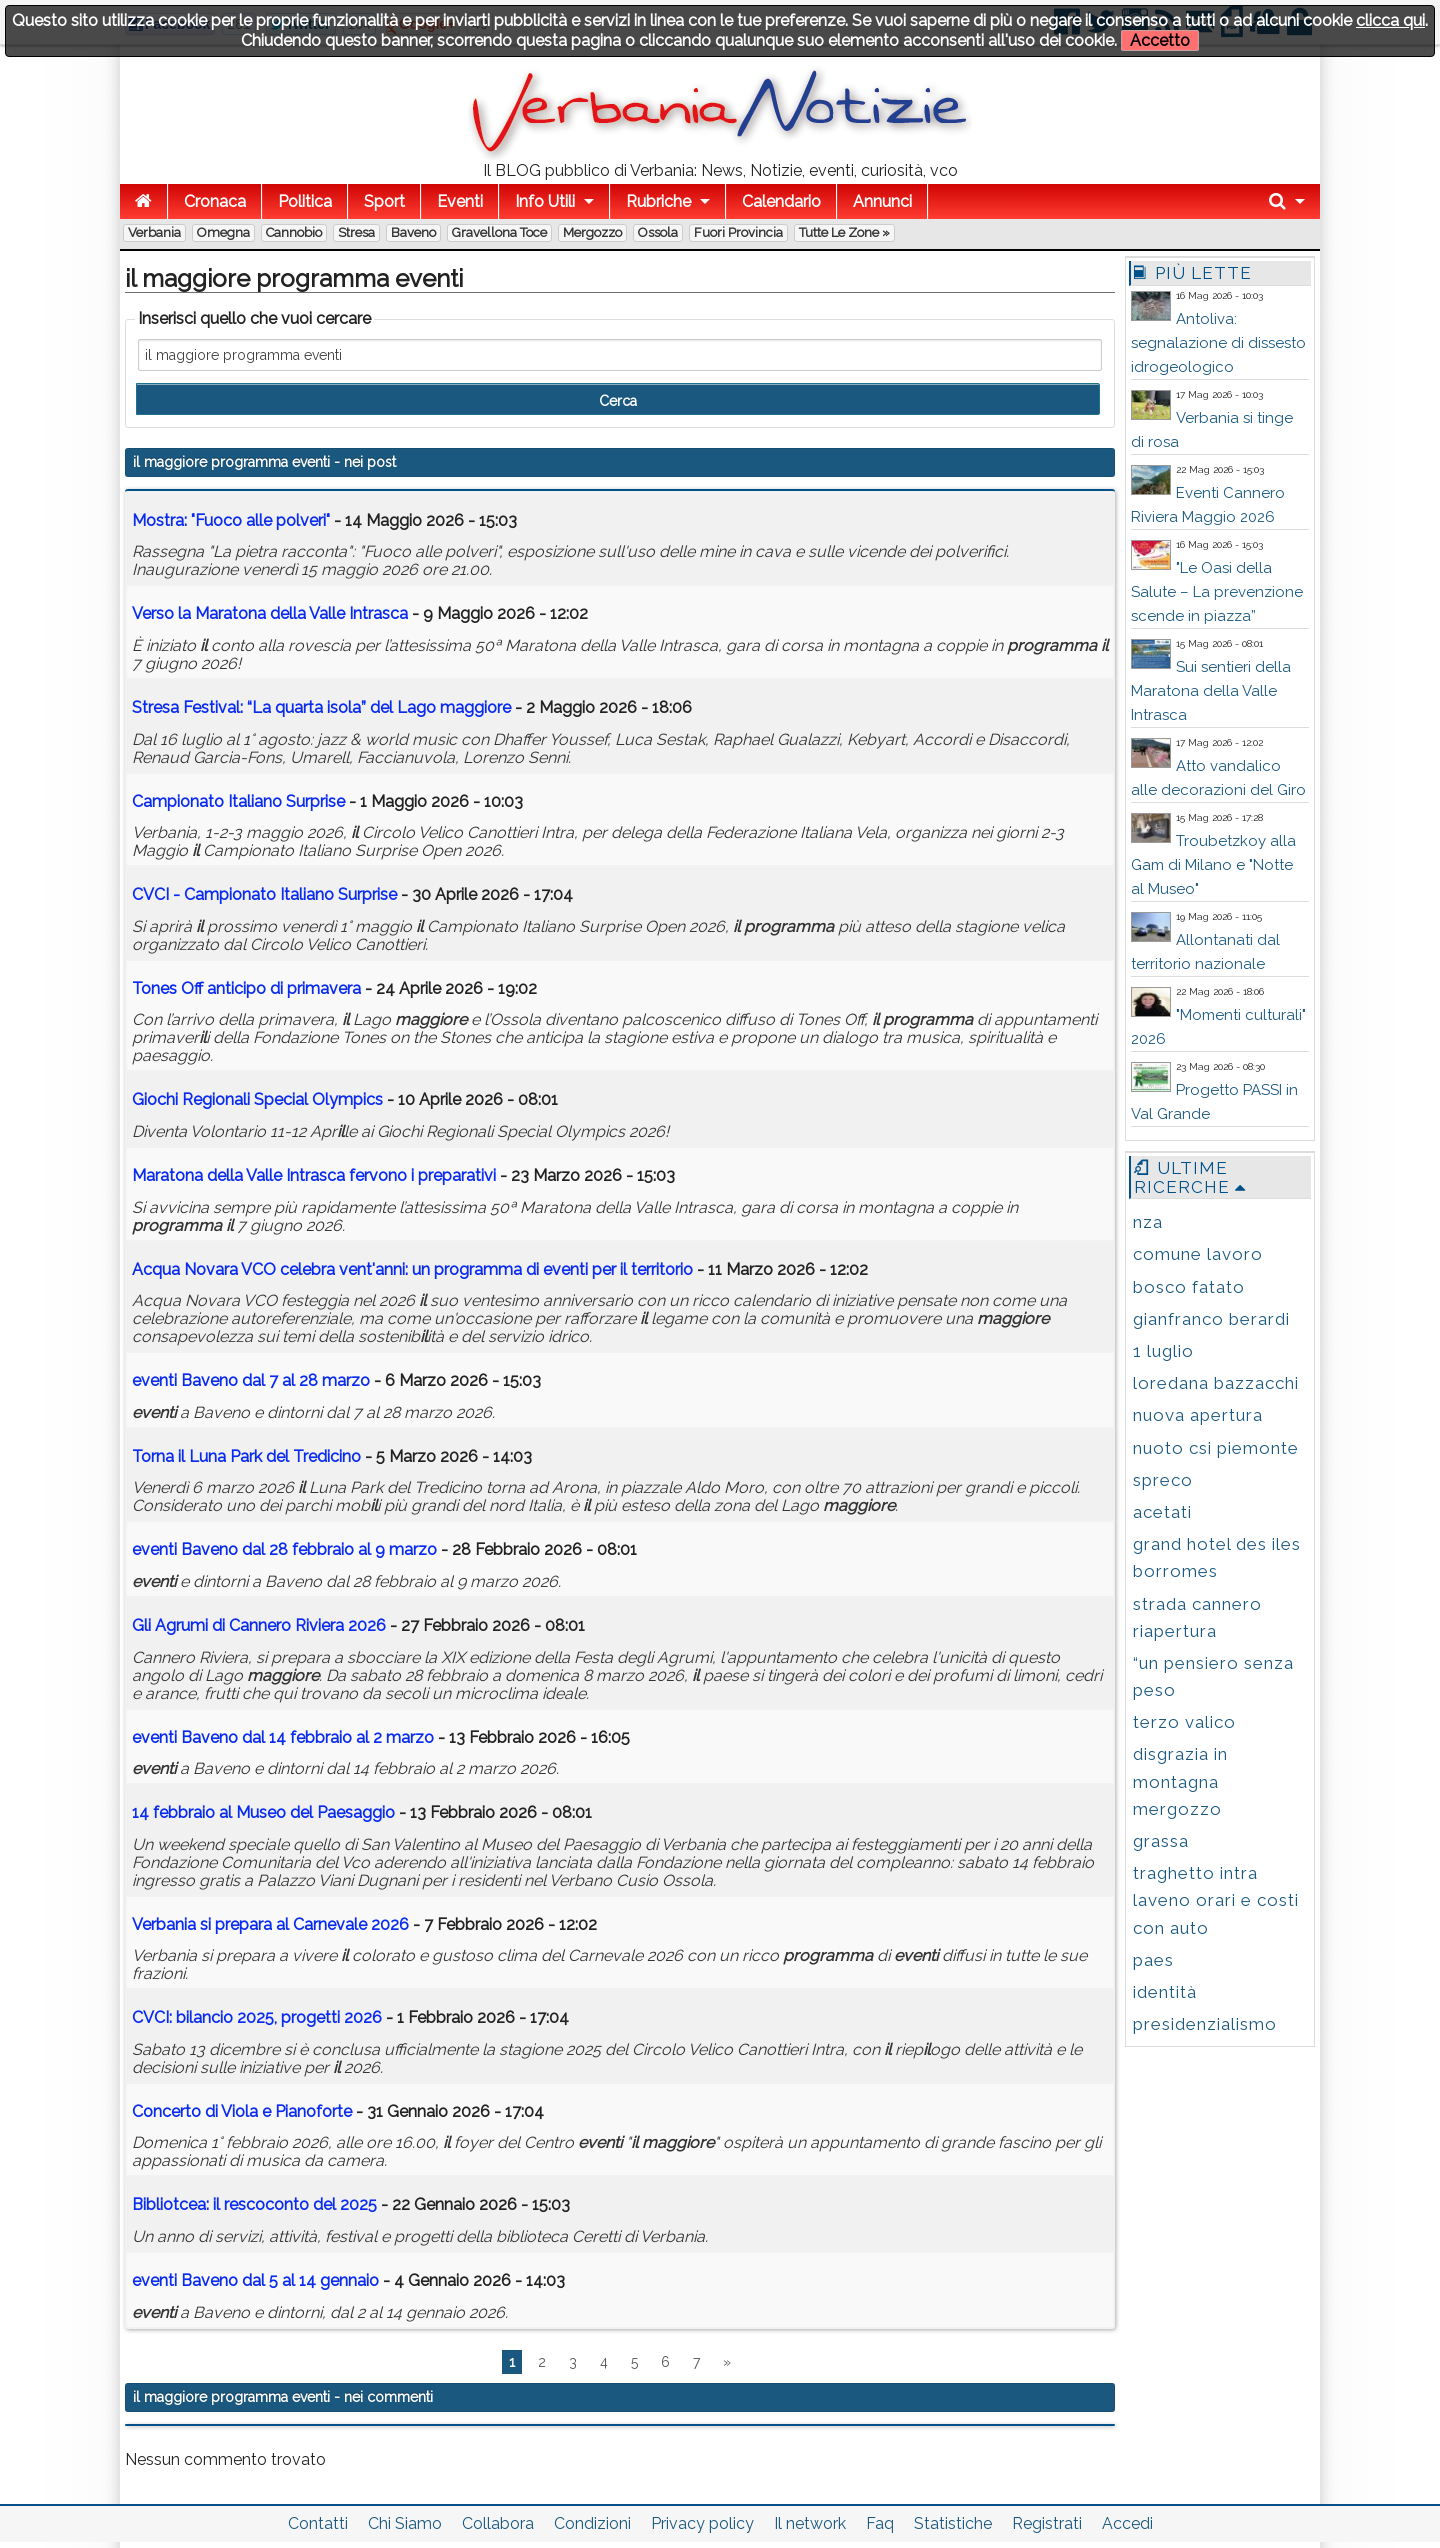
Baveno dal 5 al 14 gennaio (255, 2280)
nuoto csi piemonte (1216, 1448)
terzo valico (1184, 1722)
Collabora (498, 2523)
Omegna (223, 232)
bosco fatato (1189, 1287)
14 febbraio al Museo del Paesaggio (265, 1812)
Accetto (1160, 40)
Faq (880, 2523)
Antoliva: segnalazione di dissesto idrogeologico (1218, 343)
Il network (810, 2523)
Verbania (154, 232)
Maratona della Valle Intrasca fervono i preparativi (314, 1175)
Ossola (658, 232)
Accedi (1127, 2523)
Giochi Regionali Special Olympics (257, 1099)
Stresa (356, 232)
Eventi (460, 201)
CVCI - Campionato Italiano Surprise (264, 894)
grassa (1161, 1841)
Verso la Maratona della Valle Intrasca (270, 613)
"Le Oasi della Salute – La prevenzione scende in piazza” (1217, 592)
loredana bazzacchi (1216, 1383)
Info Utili (545, 201)
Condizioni (592, 2523)
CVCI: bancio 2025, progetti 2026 (257, 2017)
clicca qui (1390, 20)
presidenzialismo (1205, 2024)
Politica (305, 201)
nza (1148, 1222)
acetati (1162, 1512)
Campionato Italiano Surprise (238, 801)
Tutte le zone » (844, 232)
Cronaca (215, 201)
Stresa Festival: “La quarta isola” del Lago (321, 707)
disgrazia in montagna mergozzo (1180, 1781)
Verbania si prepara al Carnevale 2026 (270, 1924)
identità (1165, 1992)
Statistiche (953, 2523)
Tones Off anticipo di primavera (246, 988)
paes (1153, 1960)
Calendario (781, 201)
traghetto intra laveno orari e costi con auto (1216, 1900)
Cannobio (294, 232)
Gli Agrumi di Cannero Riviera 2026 (259, 1625)
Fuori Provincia (738, 232)
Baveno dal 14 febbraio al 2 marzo (283, 1737)
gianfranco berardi (1211, 1319)
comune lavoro (1198, 1254)
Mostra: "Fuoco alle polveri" (231, 520)
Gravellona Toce (499, 232)
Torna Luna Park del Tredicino (246, 1456)
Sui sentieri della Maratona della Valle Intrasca (1211, 691)
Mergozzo (592, 232)
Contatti (318, 2523)
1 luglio (1163, 1351)
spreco (1163, 1480)
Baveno (413, 232)
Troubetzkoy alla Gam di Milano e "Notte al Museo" (1213, 865)
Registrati (1047, 2523)
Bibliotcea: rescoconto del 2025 (254, 2204)
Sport (384, 201)
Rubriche (658, 201)
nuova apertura (1198, 1415)
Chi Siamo (405, 2523)
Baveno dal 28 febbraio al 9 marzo (284, 1549)
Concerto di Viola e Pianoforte (242, 2111)
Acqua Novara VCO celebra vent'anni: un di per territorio (412, 1269)
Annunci (882, 201)
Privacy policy (702, 2523)
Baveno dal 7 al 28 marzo (251, 1380)
